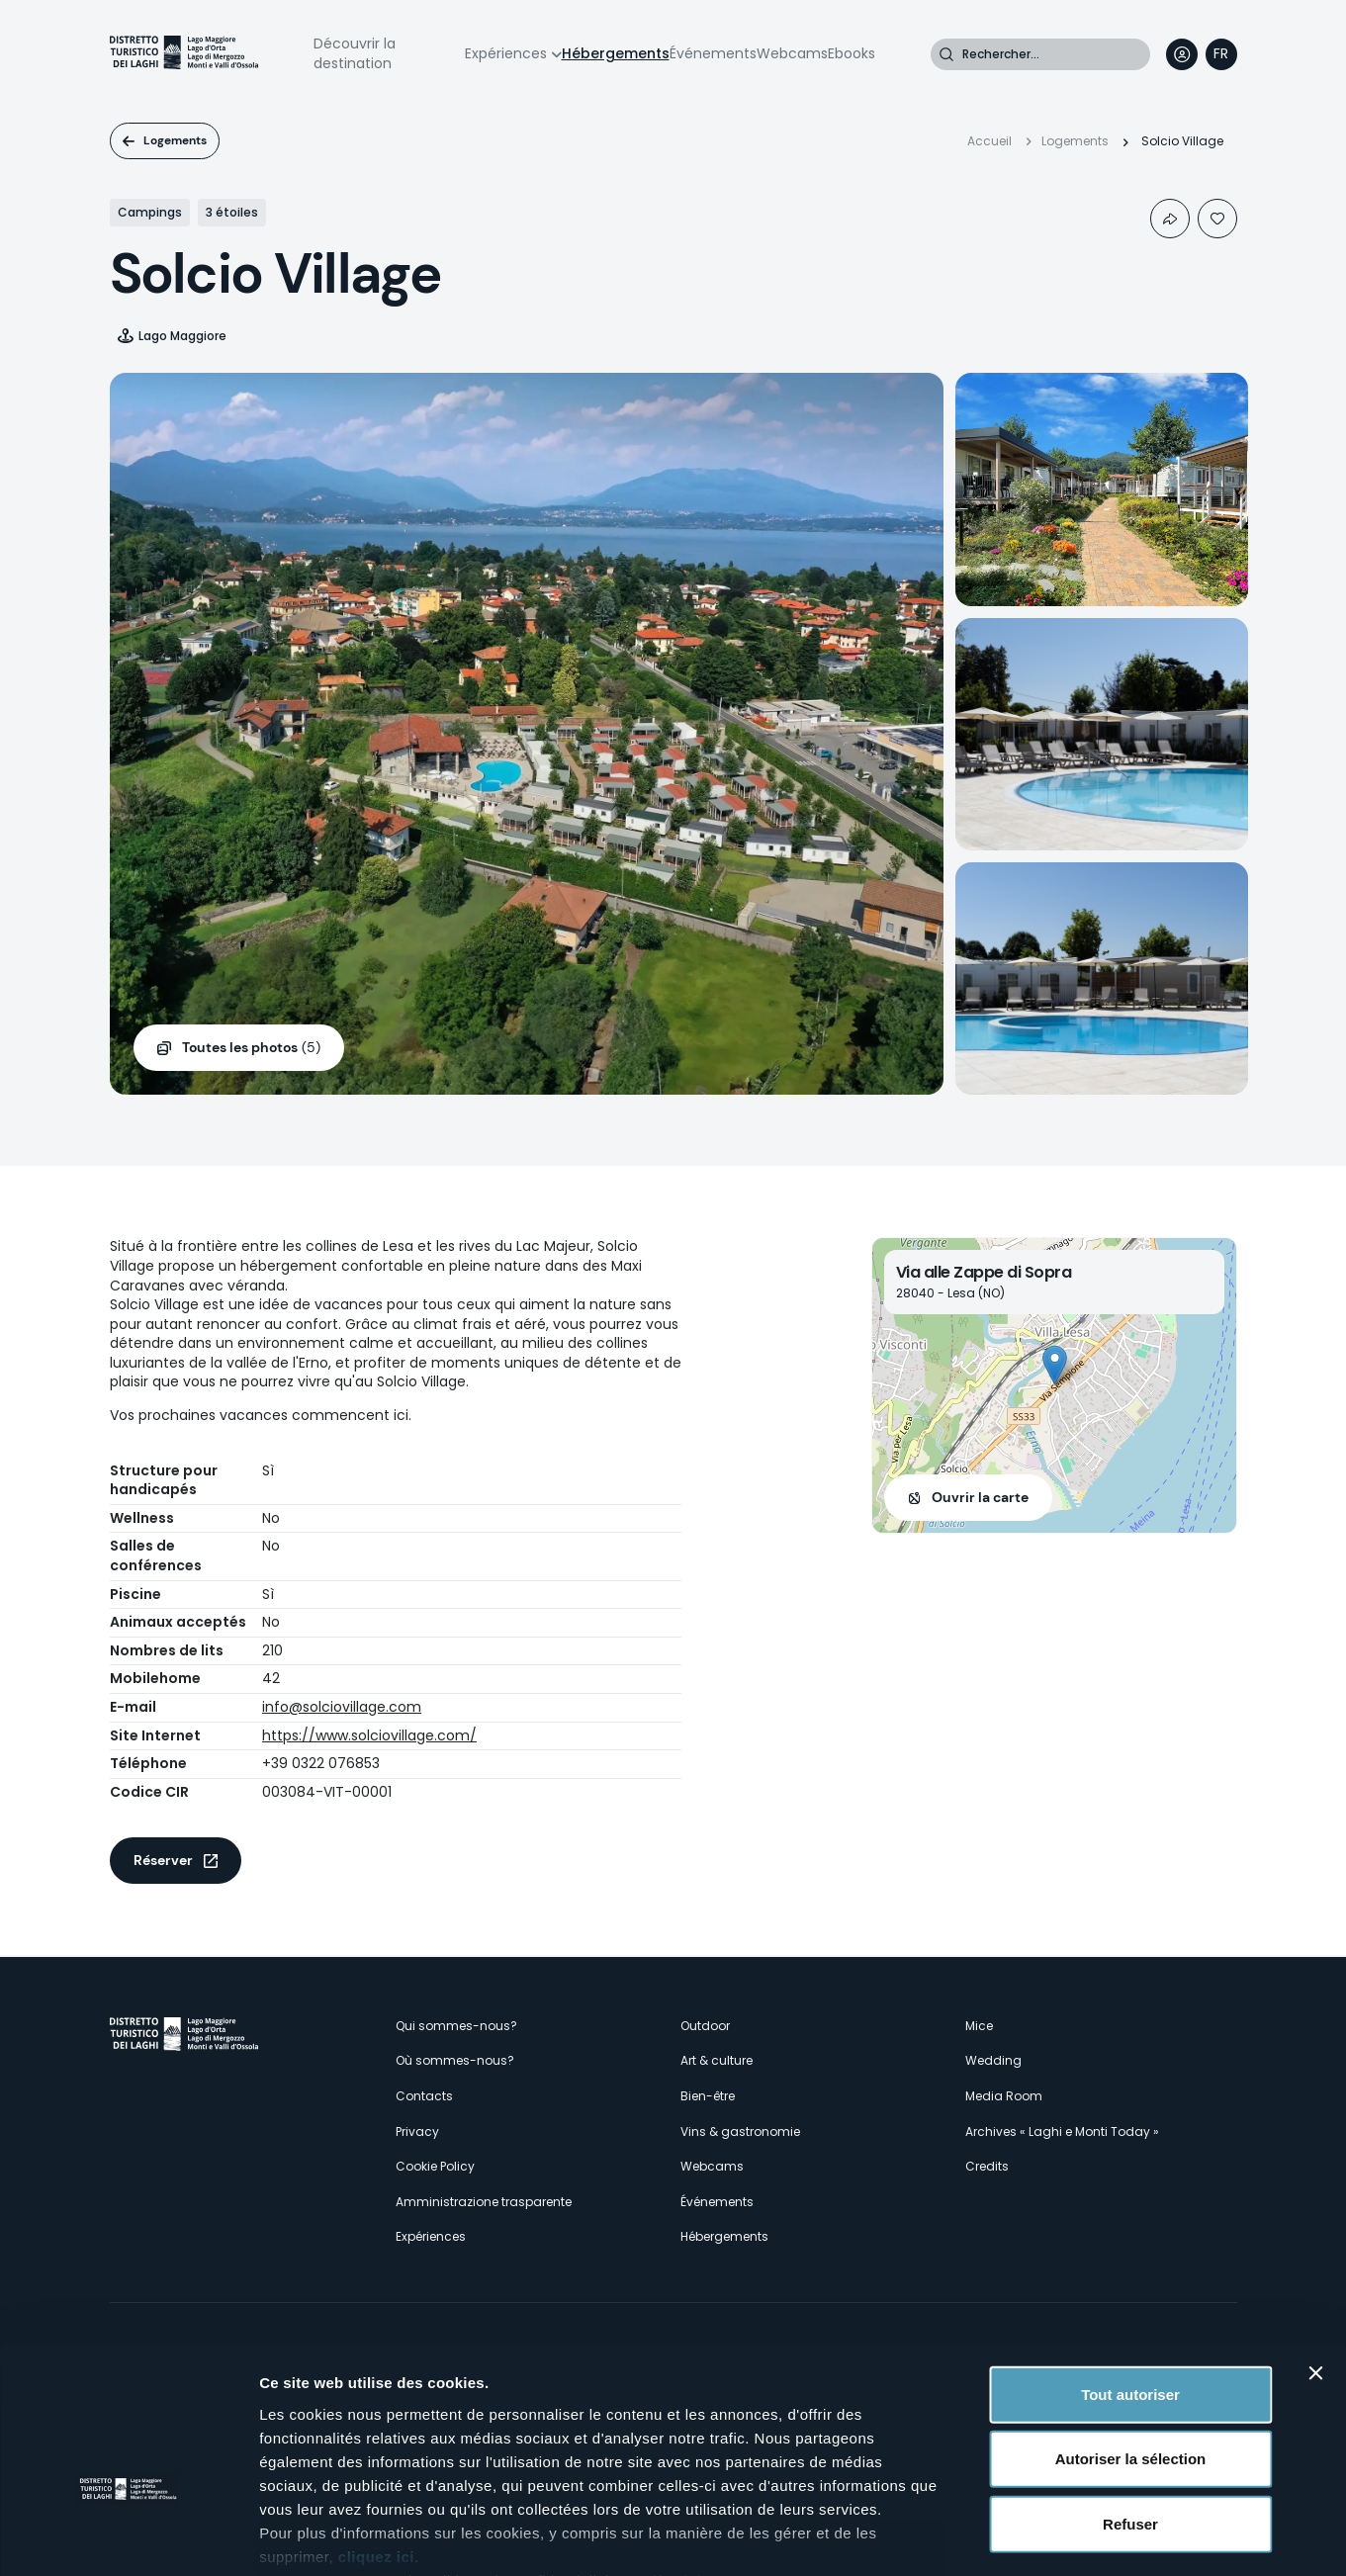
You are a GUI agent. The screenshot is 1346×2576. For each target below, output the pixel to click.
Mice (979, 2025)
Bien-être (707, 2095)
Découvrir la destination (355, 53)
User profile (1182, 54)
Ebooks (851, 53)
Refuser (1130, 2403)
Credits (987, 2166)
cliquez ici (376, 2436)
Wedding (993, 2060)
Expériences (506, 53)
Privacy (417, 2131)
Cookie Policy (435, 2166)
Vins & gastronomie (740, 2131)
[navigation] (1221, 54)
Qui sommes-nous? (456, 2025)
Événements (713, 53)
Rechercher (946, 54)
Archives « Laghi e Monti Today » (1062, 2131)
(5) (251, 1048)
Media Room (1003, 2095)
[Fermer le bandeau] (1315, 2253)
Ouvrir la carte (980, 1497)
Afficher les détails (1089, 2537)
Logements (175, 140)
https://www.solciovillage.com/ (369, 1735)
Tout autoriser (1130, 2273)
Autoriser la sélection (1131, 2338)
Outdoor (705, 2025)
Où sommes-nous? (455, 2060)
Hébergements (616, 53)
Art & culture (716, 2060)
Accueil (989, 141)
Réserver (163, 1860)
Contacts (424, 2095)
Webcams (792, 53)
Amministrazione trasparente (484, 2201)
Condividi (1170, 218)
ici (692, 2459)
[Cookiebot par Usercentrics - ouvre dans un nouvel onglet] (128, 2537)
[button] (1054, 1365)
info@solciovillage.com (341, 1707)
